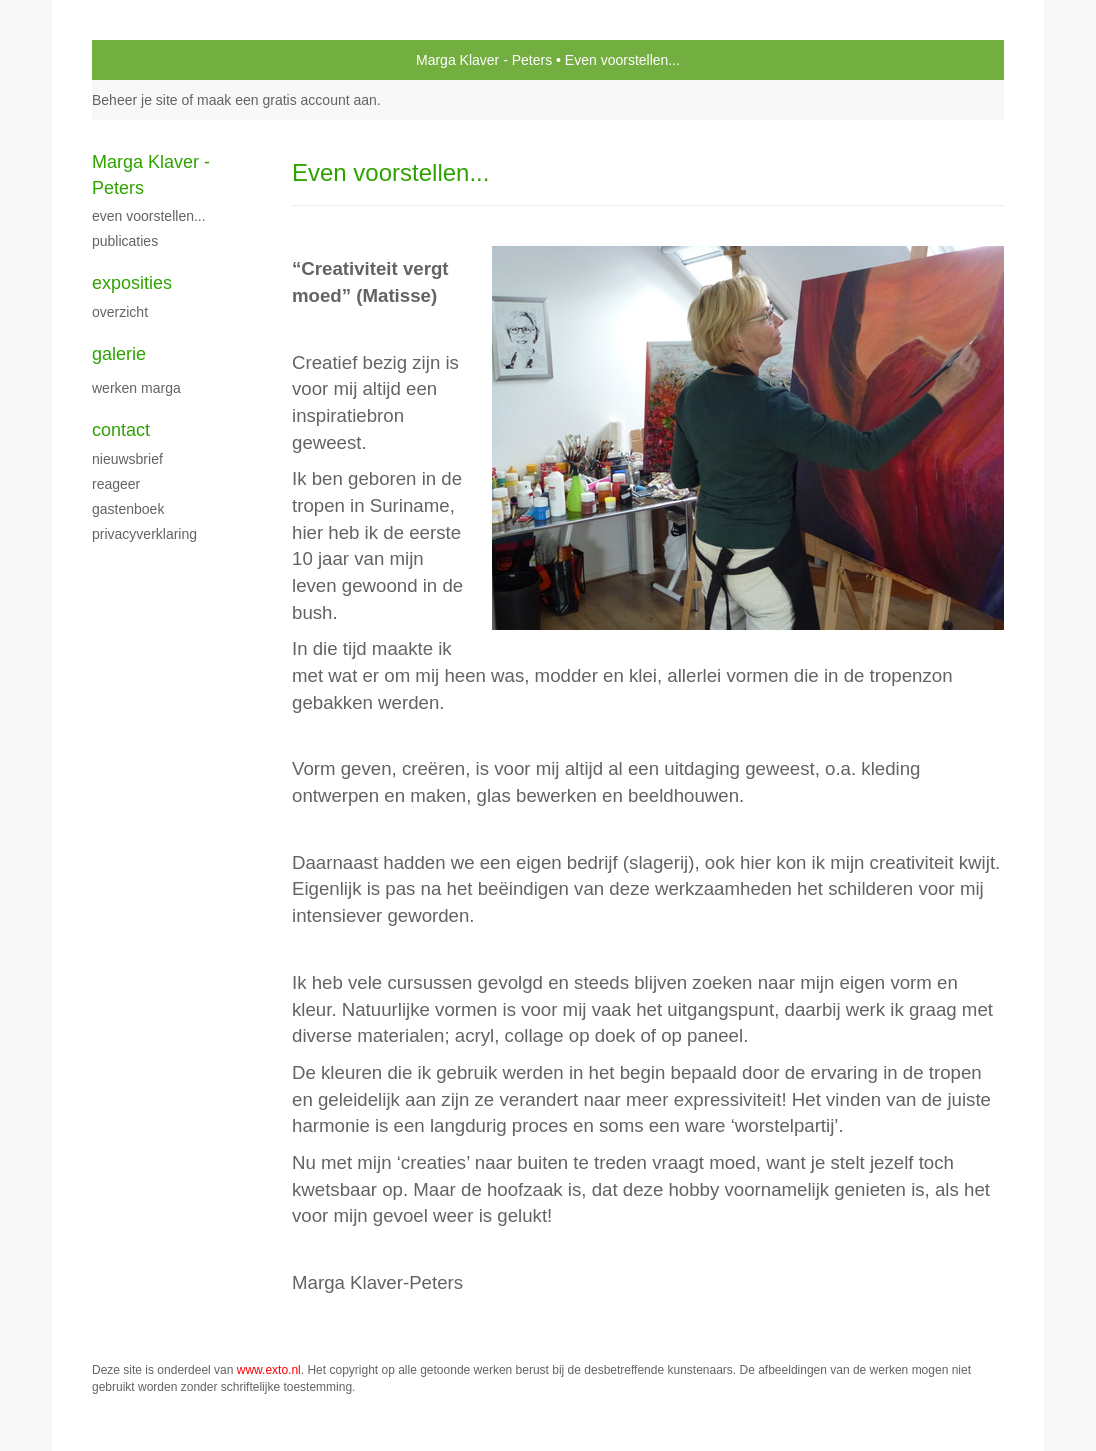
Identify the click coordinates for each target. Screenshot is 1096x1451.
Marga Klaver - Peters (484, 60)
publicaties (125, 241)
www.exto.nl (269, 1370)
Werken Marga (136, 388)
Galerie (119, 354)
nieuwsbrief (127, 459)
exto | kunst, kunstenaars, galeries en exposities (148, 60)
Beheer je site (135, 100)
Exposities (132, 283)
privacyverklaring (144, 534)
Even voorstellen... (149, 216)
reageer (116, 484)
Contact (121, 430)
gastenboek (128, 509)
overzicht (120, 312)
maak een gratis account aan (287, 100)
